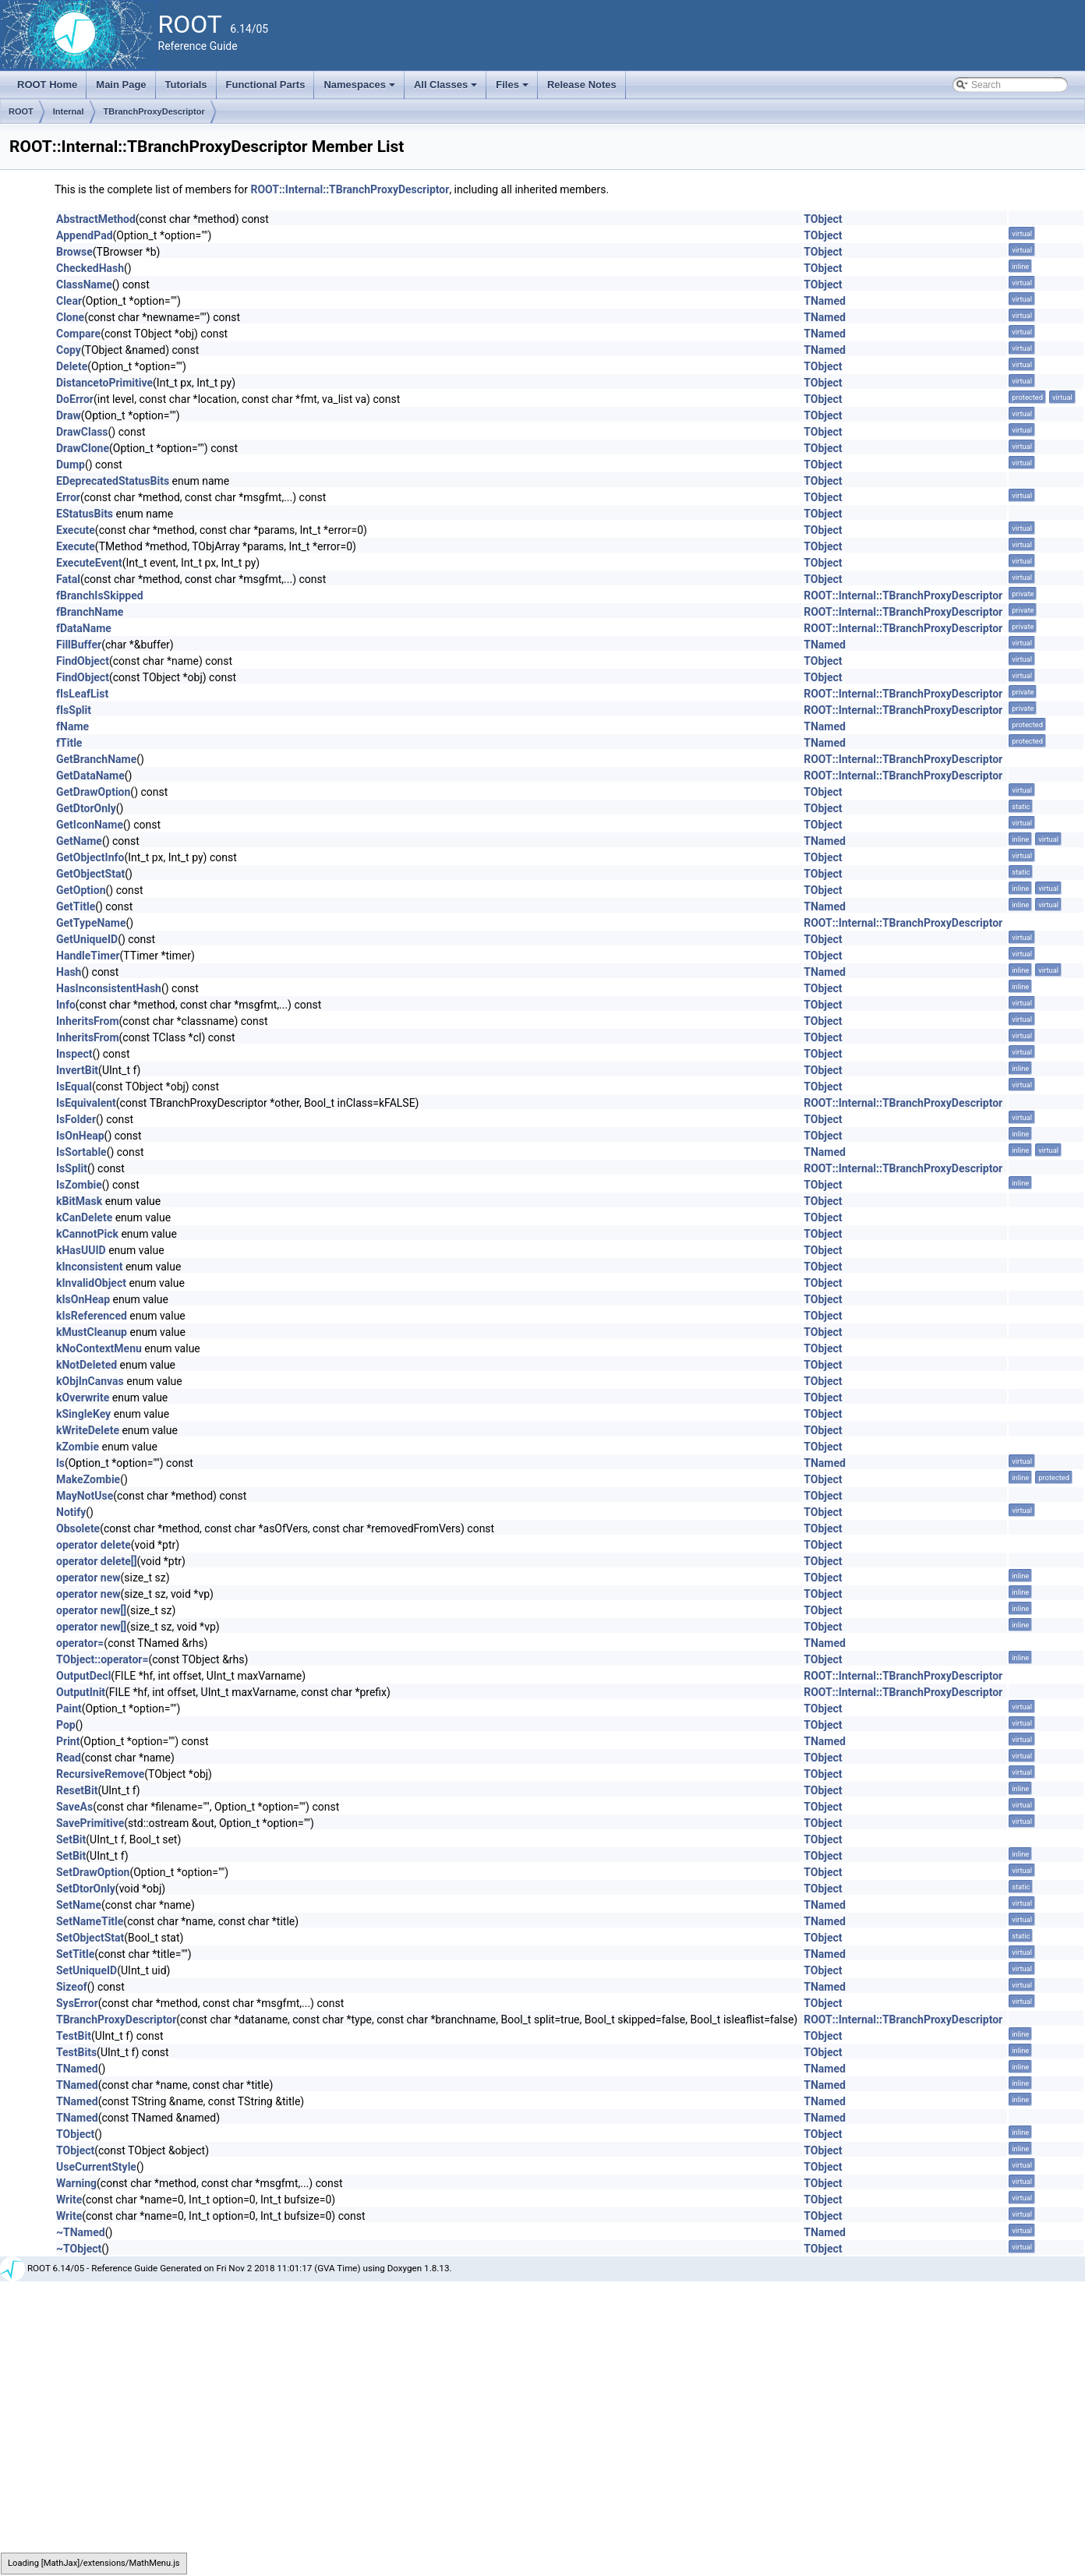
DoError (75, 399)
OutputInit (80, 1692)
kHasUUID (81, 1250)
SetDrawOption (92, 1872)
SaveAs (74, 1806)
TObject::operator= (102, 1659)
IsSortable (81, 1152)
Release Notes (582, 84)
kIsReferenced (91, 1315)
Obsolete (78, 1528)
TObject (823, 219)
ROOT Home (47, 84)
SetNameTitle (89, 1921)
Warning (76, 2183)
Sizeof (71, 1987)
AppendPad (84, 235)
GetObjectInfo (90, 857)
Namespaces (360, 89)
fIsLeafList (82, 693)
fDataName (83, 628)
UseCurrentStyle (96, 2167)
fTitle (69, 743)
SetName (78, 1905)
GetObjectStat (90, 874)
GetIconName (89, 824)
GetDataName (90, 775)
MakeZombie (88, 1479)
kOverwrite (82, 1397)
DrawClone (82, 448)
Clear (69, 301)
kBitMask (79, 1201)
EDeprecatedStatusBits (112, 481)
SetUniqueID (86, 1970)
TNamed (825, 301)
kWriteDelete (87, 1430)
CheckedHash (90, 268)
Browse (74, 252)
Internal (68, 111)
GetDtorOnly (86, 808)
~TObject (78, 2248)
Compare (78, 333)
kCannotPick (87, 1234)
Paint (69, 1708)
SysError (77, 2003)
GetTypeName (91, 923)
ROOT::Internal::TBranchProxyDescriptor (349, 189)
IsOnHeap (80, 1135)
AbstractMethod (96, 219)
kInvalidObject (91, 1283)
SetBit (71, 1839)
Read (68, 1757)
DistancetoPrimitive (104, 382)
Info (66, 1004)
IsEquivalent (86, 1103)
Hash (68, 972)
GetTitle (75, 906)
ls (60, 1463)
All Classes (447, 89)
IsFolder (76, 1119)
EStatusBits (84, 513)
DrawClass (82, 432)
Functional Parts (266, 84)
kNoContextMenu (99, 1348)
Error (68, 497)
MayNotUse (84, 1495)
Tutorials (186, 84)
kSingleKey (83, 1414)
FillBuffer (78, 644)
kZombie (77, 1446)
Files (513, 89)
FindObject (82, 661)
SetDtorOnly (85, 1888)
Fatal (68, 579)
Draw (68, 415)
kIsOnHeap (83, 1299)
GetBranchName (96, 759)
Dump (70, 464)
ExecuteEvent (89, 563)
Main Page (121, 84)
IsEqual (74, 1086)
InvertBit (77, 1070)
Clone (70, 317)
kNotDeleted (86, 1365)
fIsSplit (73, 710)
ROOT (21, 111)
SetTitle (75, 1954)
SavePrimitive (90, 1823)
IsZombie (79, 1184)
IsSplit (71, 1168)
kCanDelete (84, 1217)
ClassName (84, 284)
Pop (66, 1725)
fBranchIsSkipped (99, 595)
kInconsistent (89, 1266)
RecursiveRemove (100, 1774)
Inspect (74, 1054)
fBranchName (89, 612)
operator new (88, 1577)
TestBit (73, 2036)
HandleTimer (88, 955)
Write (69, 2199)
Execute (75, 530)
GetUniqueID (87, 939)
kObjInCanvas (90, 1381)
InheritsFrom (87, 1021)
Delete (71, 366)
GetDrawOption (93, 792)
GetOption (81, 890)
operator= (80, 1643)
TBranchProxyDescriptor (154, 111)
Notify (71, 1512)
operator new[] (91, 1610)
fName (72, 726)
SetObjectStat (90, 1937)
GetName (79, 841)
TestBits (76, 2052)
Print (68, 1741)
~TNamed (80, 2232)
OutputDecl (83, 1676)
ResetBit (76, 1790)
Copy (68, 350)
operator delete (93, 1545)
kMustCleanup (91, 1332)
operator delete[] (96, 1561)
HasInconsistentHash (108, 988)
